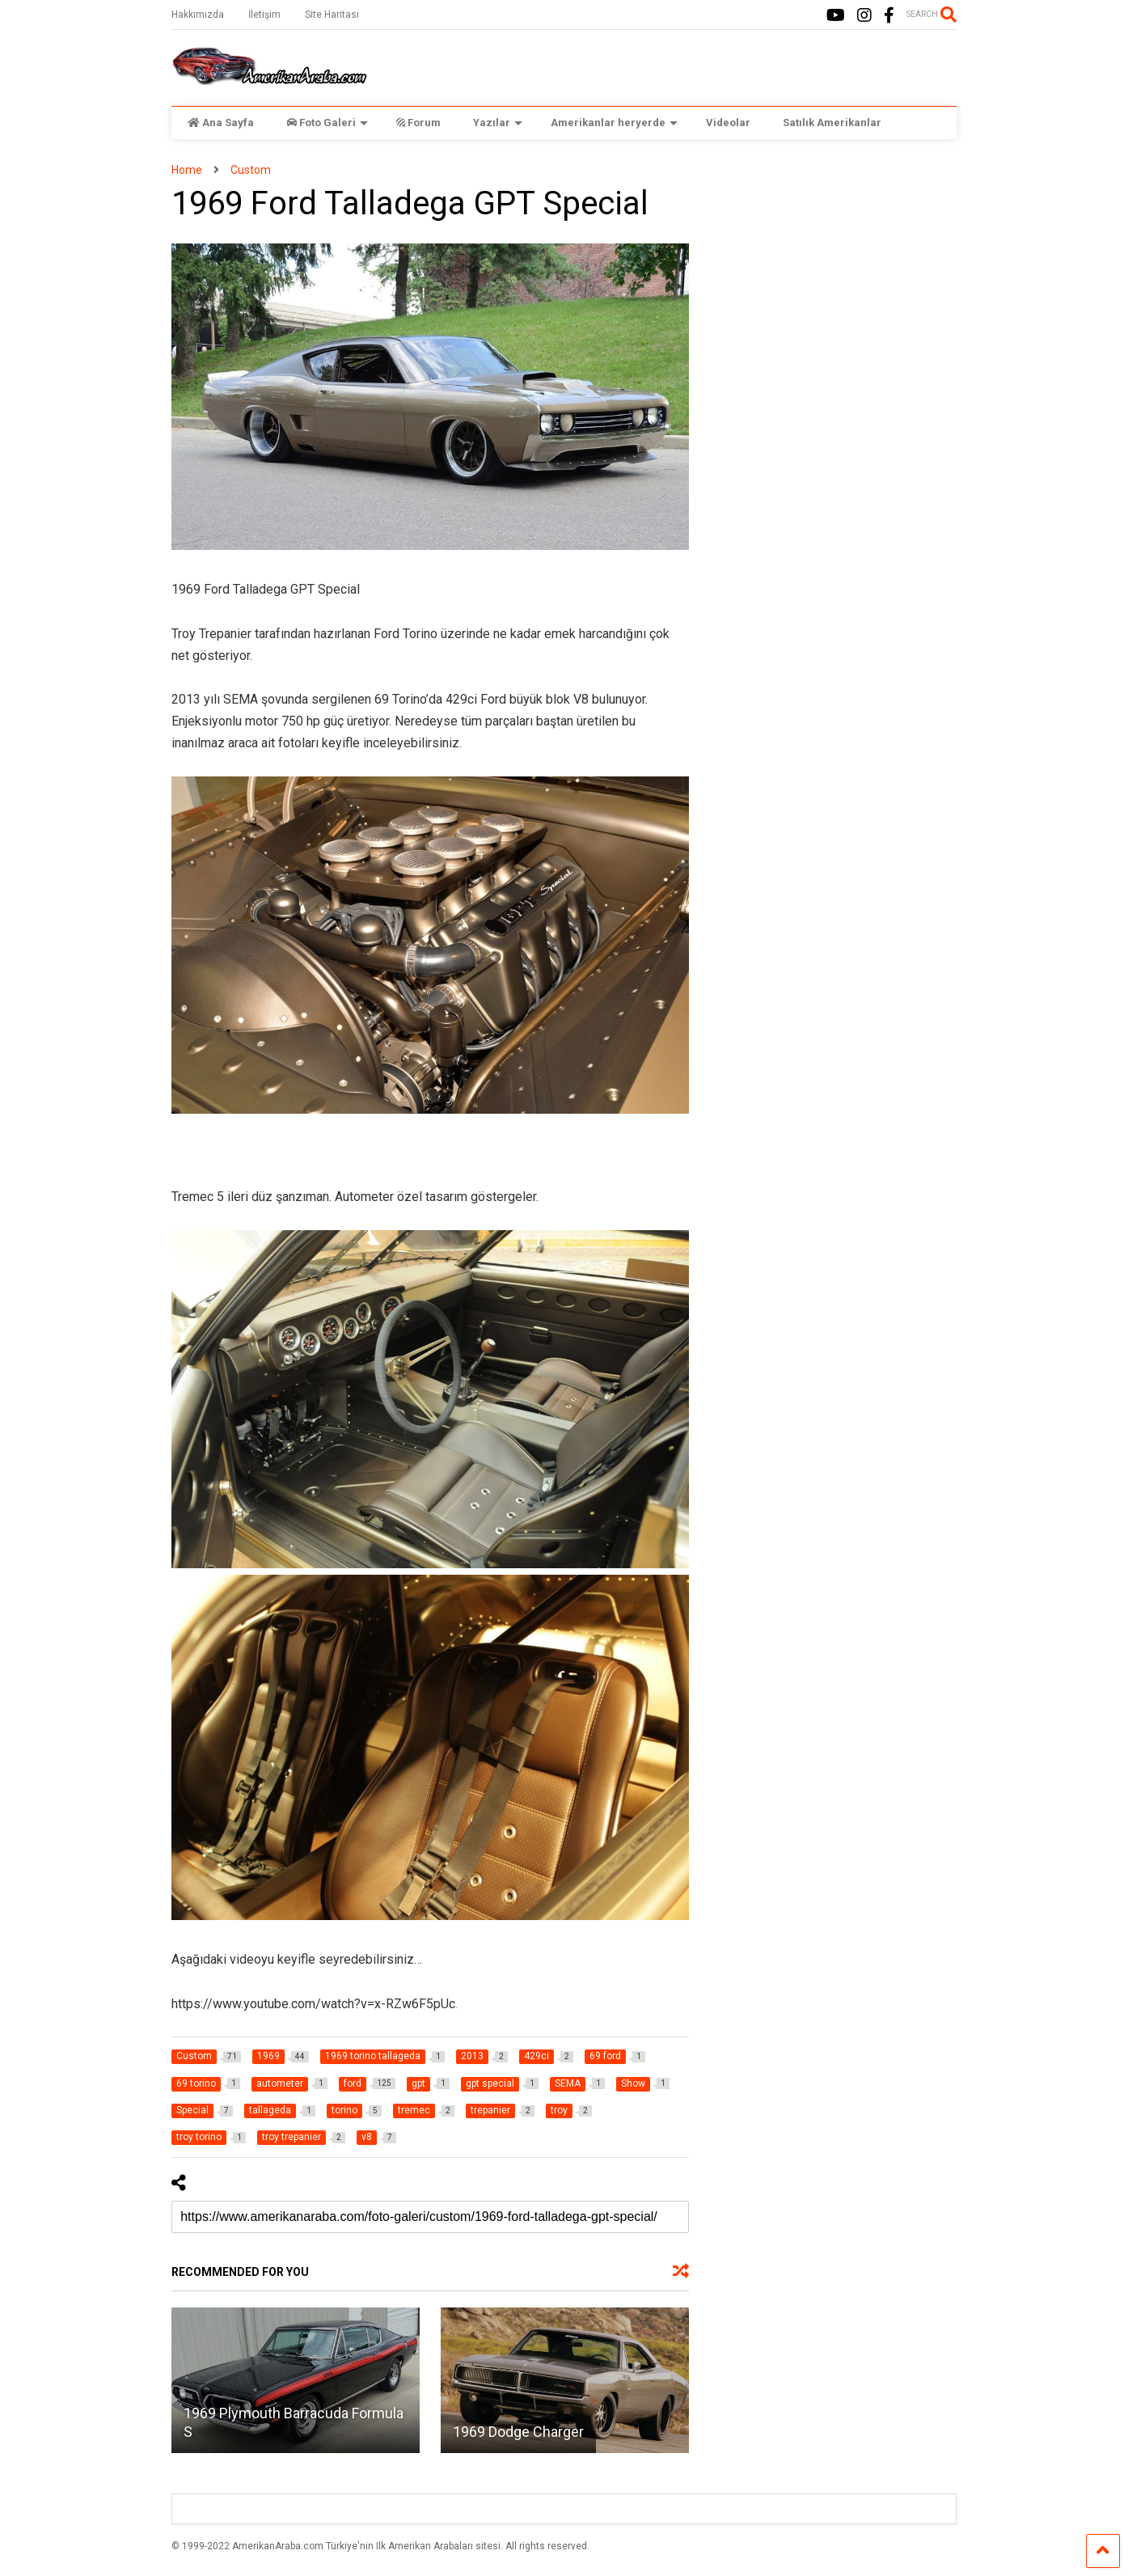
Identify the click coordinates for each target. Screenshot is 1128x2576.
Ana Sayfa (221, 122)
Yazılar (497, 122)
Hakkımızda (197, 14)
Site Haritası (332, 14)
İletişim (264, 14)
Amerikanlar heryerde (614, 122)
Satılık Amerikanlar (832, 122)
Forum (418, 122)
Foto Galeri (327, 122)
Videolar (728, 122)
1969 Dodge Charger (518, 2431)
